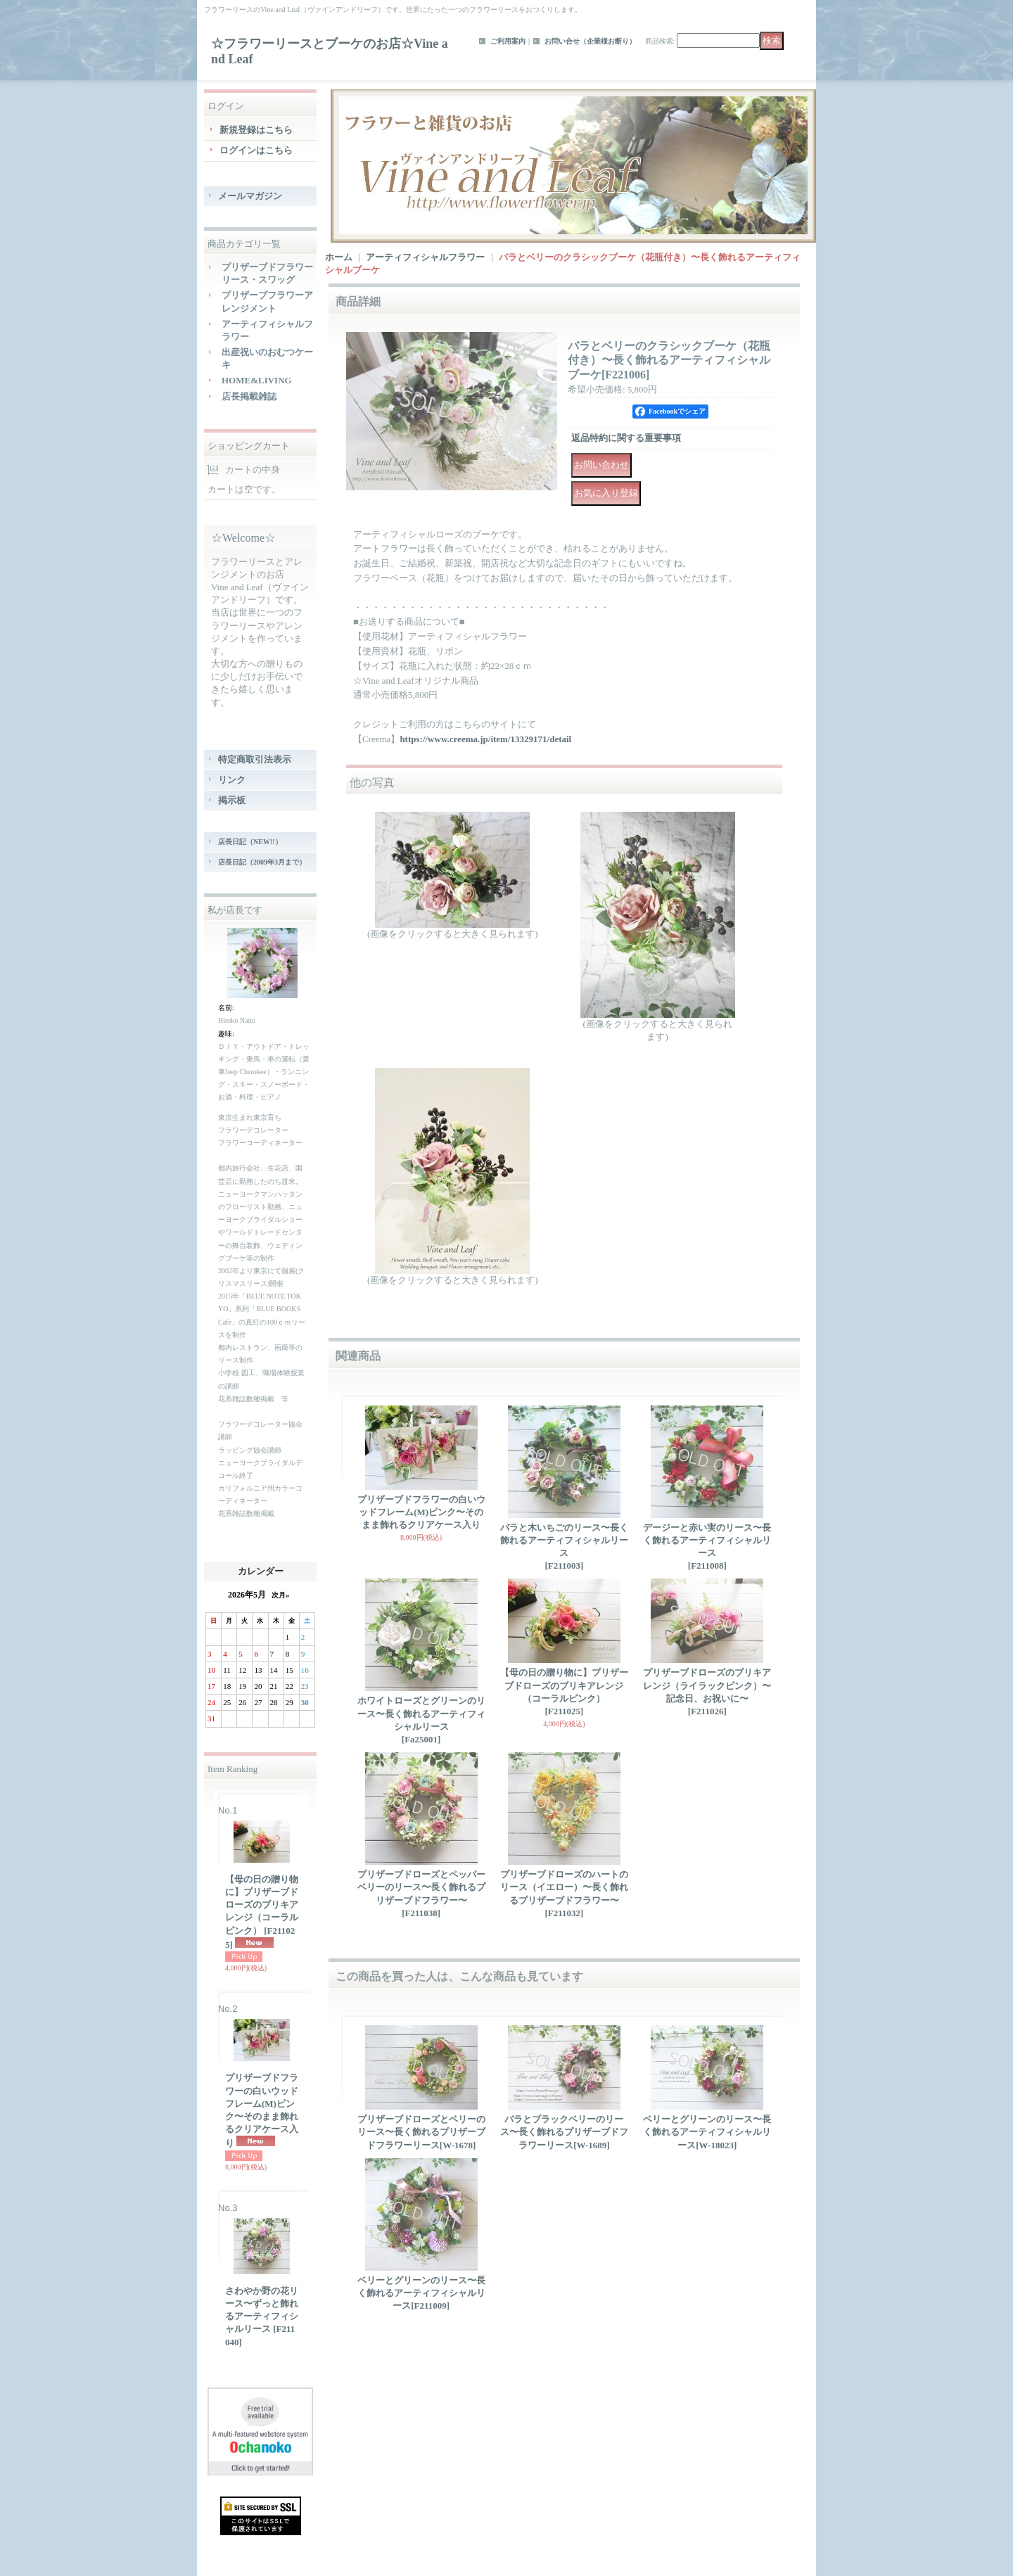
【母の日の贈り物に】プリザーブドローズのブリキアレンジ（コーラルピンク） (261, 1912)
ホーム (338, 257)
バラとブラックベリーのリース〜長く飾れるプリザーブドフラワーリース (564, 2132)
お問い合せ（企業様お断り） (590, 41)
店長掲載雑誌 (249, 396)
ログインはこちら (256, 150)
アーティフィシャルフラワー (425, 257)
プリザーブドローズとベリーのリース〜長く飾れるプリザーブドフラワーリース (421, 2132)
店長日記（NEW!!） (250, 842)
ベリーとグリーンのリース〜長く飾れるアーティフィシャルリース (707, 2132)
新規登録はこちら (256, 130)
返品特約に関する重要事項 (626, 438)
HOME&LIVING (257, 380)
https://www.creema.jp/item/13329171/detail (485, 739)
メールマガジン (250, 196)
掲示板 (232, 800)
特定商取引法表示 (254, 759)
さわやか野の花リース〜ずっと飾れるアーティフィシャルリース (261, 2316)
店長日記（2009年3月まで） (262, 862)
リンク (232, 779)
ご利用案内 (507, 41)
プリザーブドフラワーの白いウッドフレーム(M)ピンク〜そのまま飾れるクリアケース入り (261, 2110)
